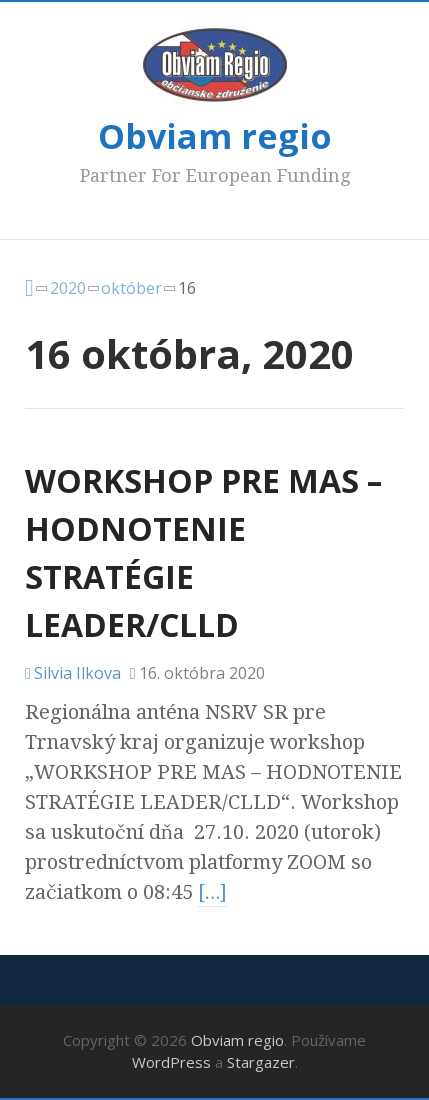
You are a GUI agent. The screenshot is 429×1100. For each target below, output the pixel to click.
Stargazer (261, 1062)
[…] (213, 892)
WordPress (171, 1062)
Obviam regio (215, 136)
